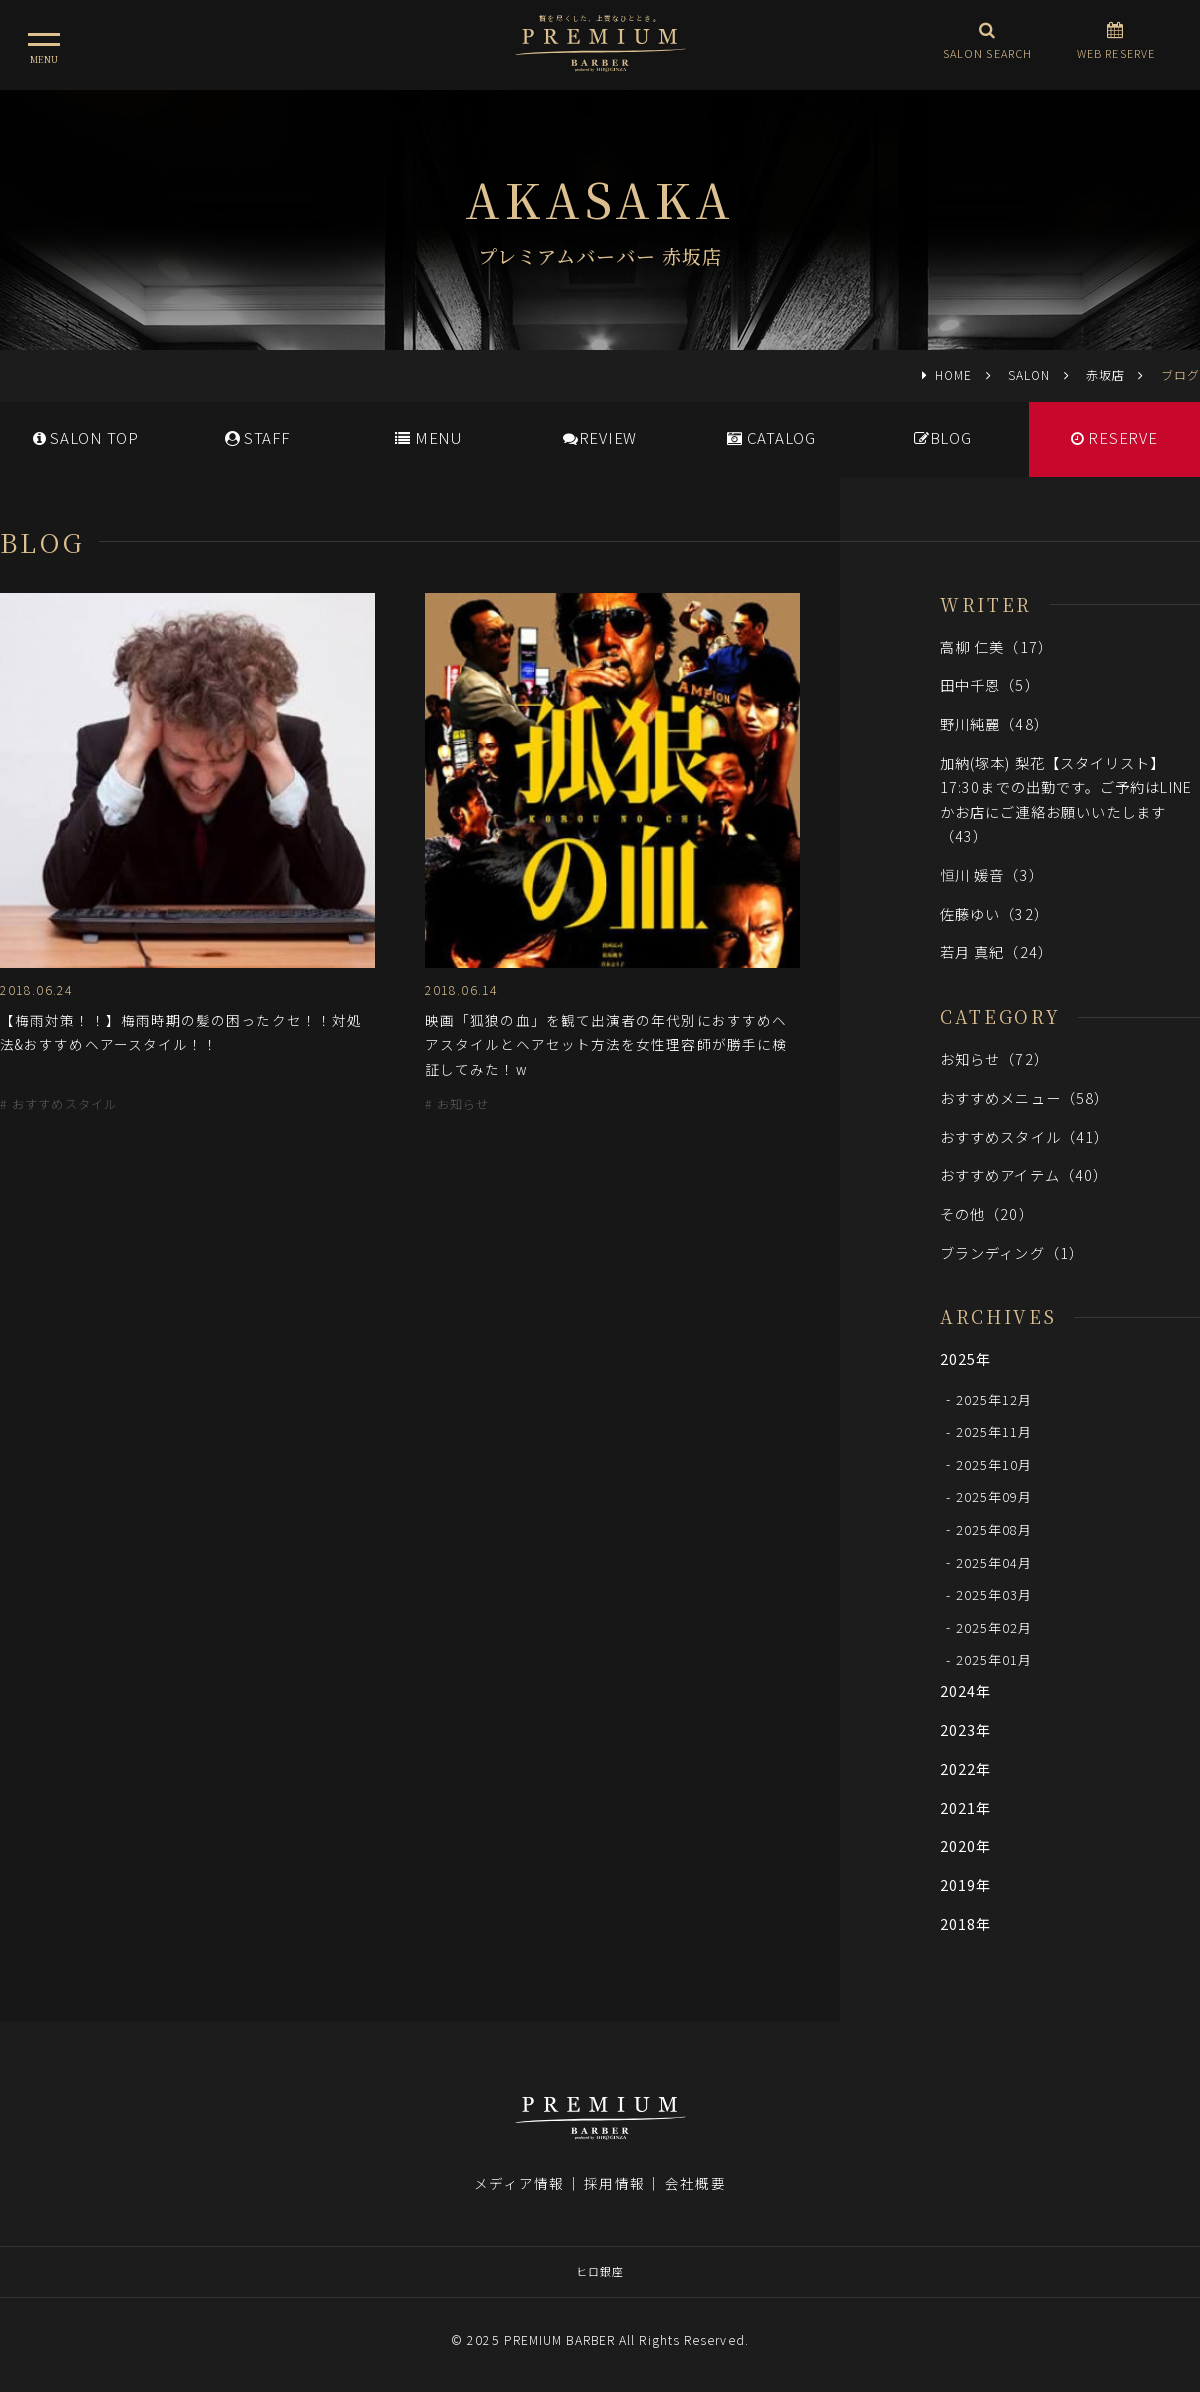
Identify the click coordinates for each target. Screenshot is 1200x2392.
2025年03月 (994, 1594)
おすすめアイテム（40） (1024, 1174)
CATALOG (771, 437)
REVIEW (600, 437)
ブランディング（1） (1012, 1252)
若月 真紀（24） (996, 951)
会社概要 (695, 2183)
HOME (953, 374)
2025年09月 (994, 1496)
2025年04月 (994, 1561)
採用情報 (614, 2183)
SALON (1029, 374)
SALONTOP (86, 437)
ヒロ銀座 (600, 2271)
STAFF (257, 437)
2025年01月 (994, 1659)
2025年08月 (994, 1528)
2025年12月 (994, 1398)
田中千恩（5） (990, 684)
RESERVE (1114, 437)
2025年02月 (994, 1626)
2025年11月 (994, 1431)
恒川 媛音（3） (992, 874)
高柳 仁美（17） (996, 646)
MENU (428, 437)
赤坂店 (1105, 374)
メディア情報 (519, 2183)
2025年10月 (994, 1463)
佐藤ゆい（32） (994, 913)
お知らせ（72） (994, 1058)
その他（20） (987, 1213)
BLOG (943, 437)
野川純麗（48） (994, 723)
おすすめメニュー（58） (1024, 1097)
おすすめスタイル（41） (1024, 1136)
